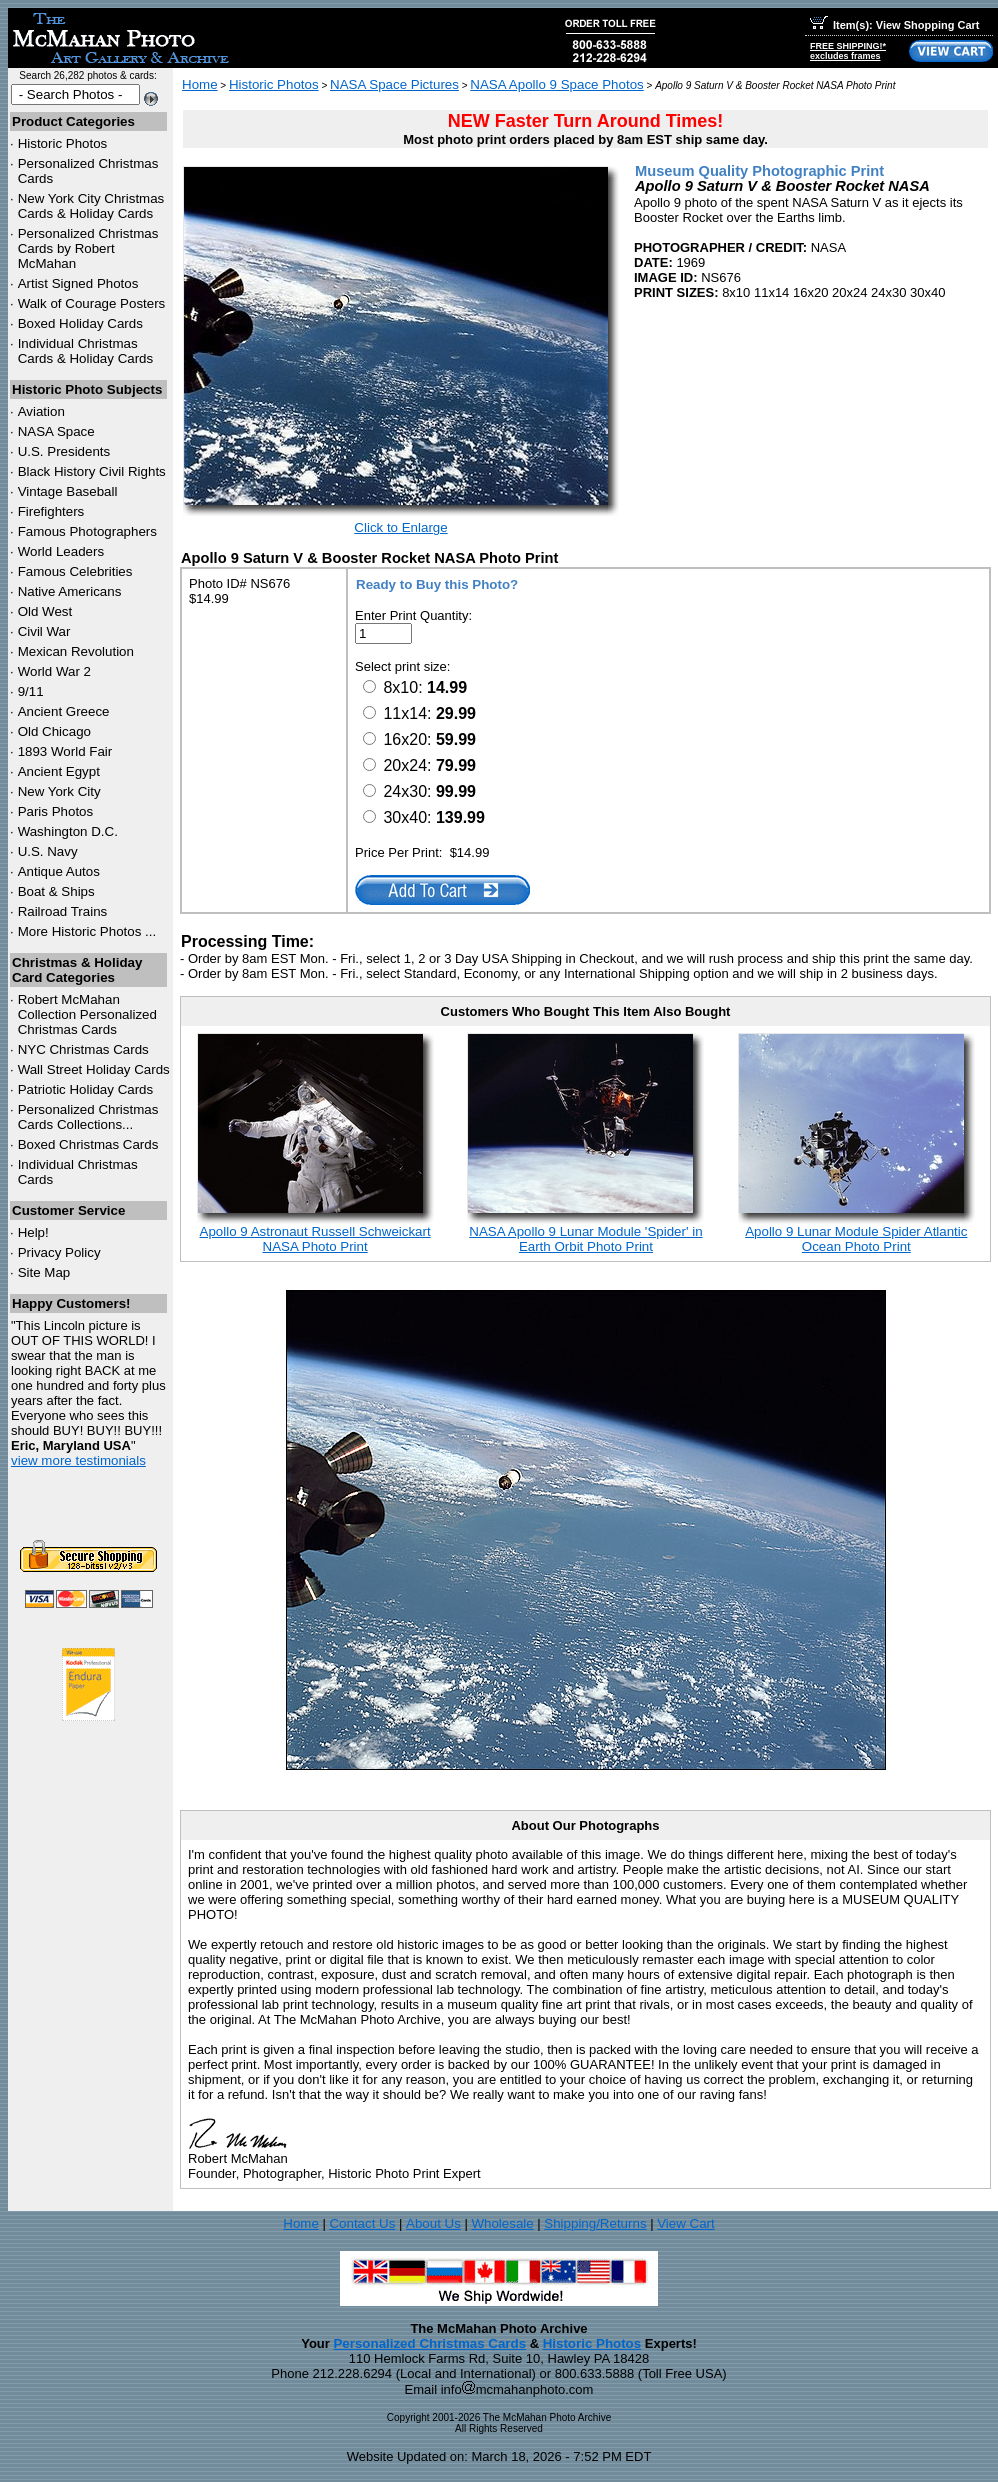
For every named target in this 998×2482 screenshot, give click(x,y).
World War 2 (54, 671)
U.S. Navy (48, 851)
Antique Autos (59, 871)
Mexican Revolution (76, 651)
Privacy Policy (59, 1252)
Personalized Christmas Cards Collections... (88, 1117)
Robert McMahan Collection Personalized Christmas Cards (87, 1014)
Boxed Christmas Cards (88, 1144)
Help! (33, 1232)
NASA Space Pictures (394, 84)
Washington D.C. (68, 831)
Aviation (41, 411)
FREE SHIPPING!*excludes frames (848, 51)
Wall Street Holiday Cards (94, 1069)
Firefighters (51, 511)
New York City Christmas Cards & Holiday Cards (91, 206)
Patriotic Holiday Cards (86, 1089)
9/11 (31, 691)
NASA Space (56, 431)
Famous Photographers (87, 531)
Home (200, 84)
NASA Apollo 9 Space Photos (556, 84)
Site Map (44, 1272)
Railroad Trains (63, 911)
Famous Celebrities (75, 571)
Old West (45, 611)
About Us (433, 2223)
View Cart (686, 2223)
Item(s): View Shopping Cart (894, 25)
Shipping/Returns (595, 2223)
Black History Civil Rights (92, 471)
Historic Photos (63, 143)
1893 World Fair (65, 751)
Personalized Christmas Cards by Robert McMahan (88, 248)
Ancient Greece (64, 711)
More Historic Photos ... (87, 931)
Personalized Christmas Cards (429, 2343)
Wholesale (502, 2223)
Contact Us (362, 2223)
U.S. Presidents (64, 451)
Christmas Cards (83, 1049)
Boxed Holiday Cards (80, 323)
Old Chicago (54, 731)
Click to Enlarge (400, 527)
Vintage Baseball (68, 491)
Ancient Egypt (59, 771)
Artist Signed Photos (78, 283)
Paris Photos (56, 811)
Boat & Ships (56, 891)
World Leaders (61, 551)
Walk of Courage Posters (92, 303)
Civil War (44, 631)
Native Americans (70, 591)
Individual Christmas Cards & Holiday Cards (86, 351)
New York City (59, 791)
